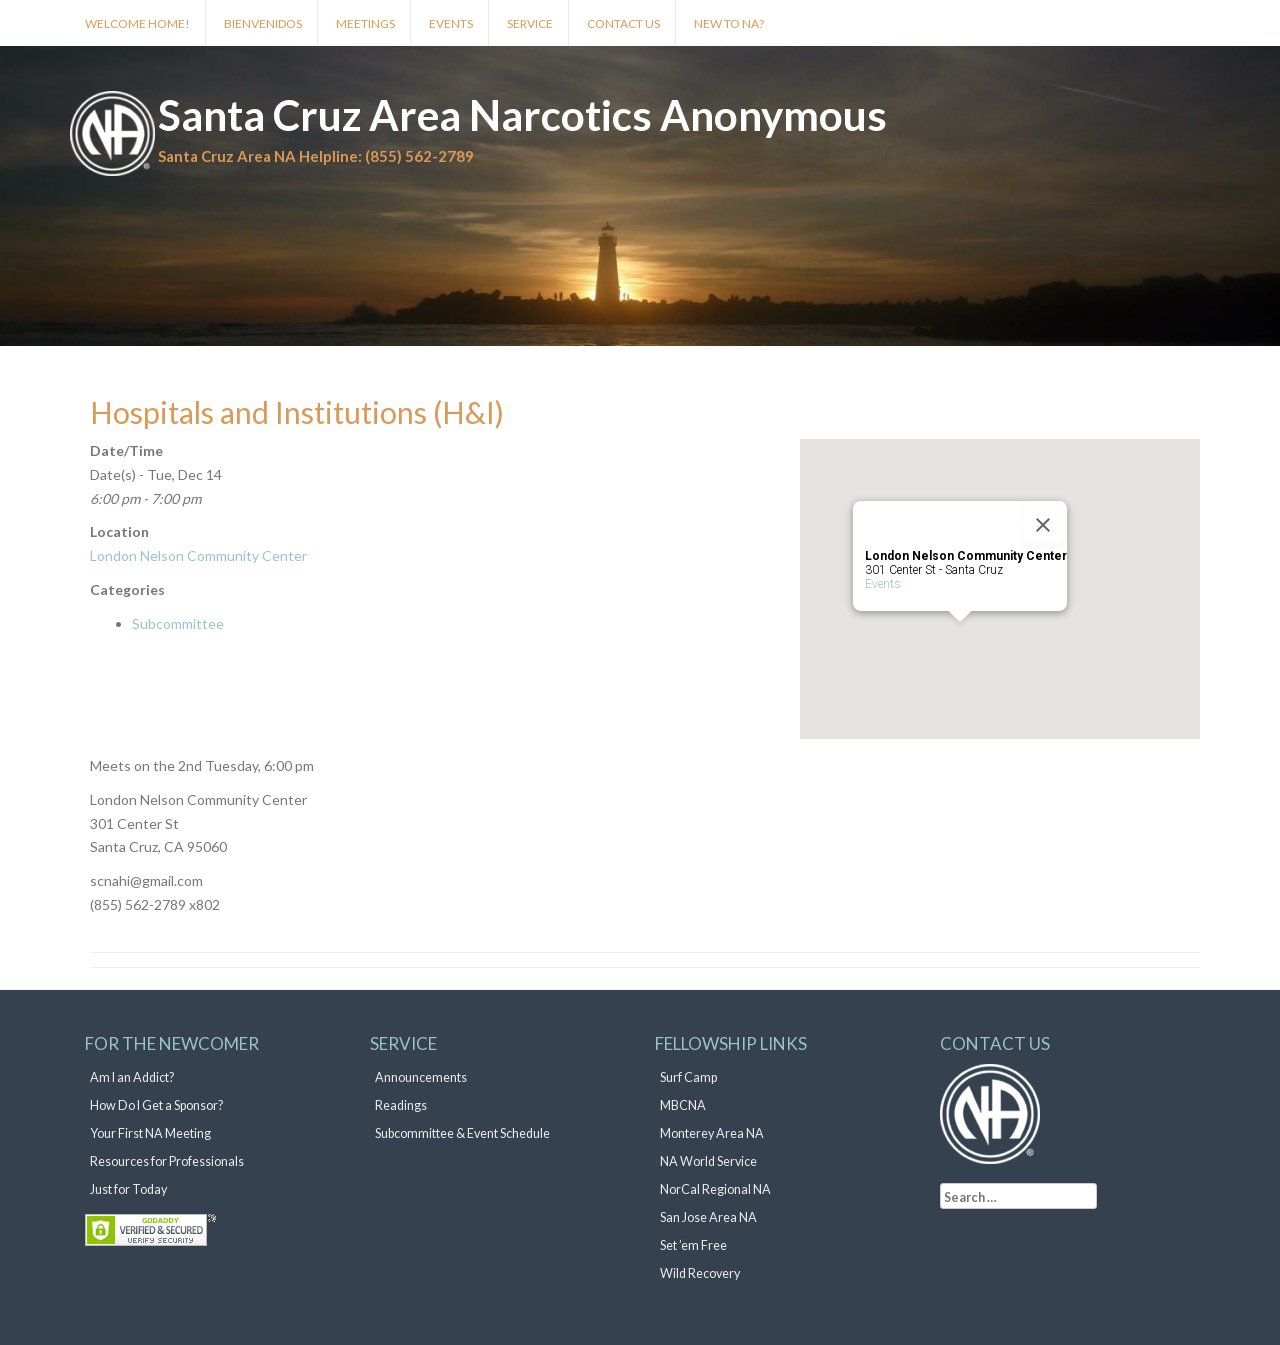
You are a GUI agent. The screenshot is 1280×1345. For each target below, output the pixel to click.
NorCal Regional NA (715, 1189)
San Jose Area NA (708, 1217)
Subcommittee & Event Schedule (462, 1133)
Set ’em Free (693, 1245)
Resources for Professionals (167, 1161)
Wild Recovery (700, 1273)
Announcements (421, 1077)
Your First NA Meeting (150, 1133)
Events (451, 23)
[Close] (1043, 525)
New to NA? (729, 23)
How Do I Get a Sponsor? (156, 1105)
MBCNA (683, 1105)
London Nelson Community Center (198, 555)
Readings (401, 1105)
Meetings (365, 23)
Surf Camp (688, 1077)
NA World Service (708, 1161)
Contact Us (623, 23)
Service (530, 23)
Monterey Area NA (712, 1133)
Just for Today (128, 1189)
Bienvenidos (263, 23)
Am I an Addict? (132, 1077)
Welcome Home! (137, 23)
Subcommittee (178, 623)
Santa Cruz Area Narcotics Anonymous (522, 115)
